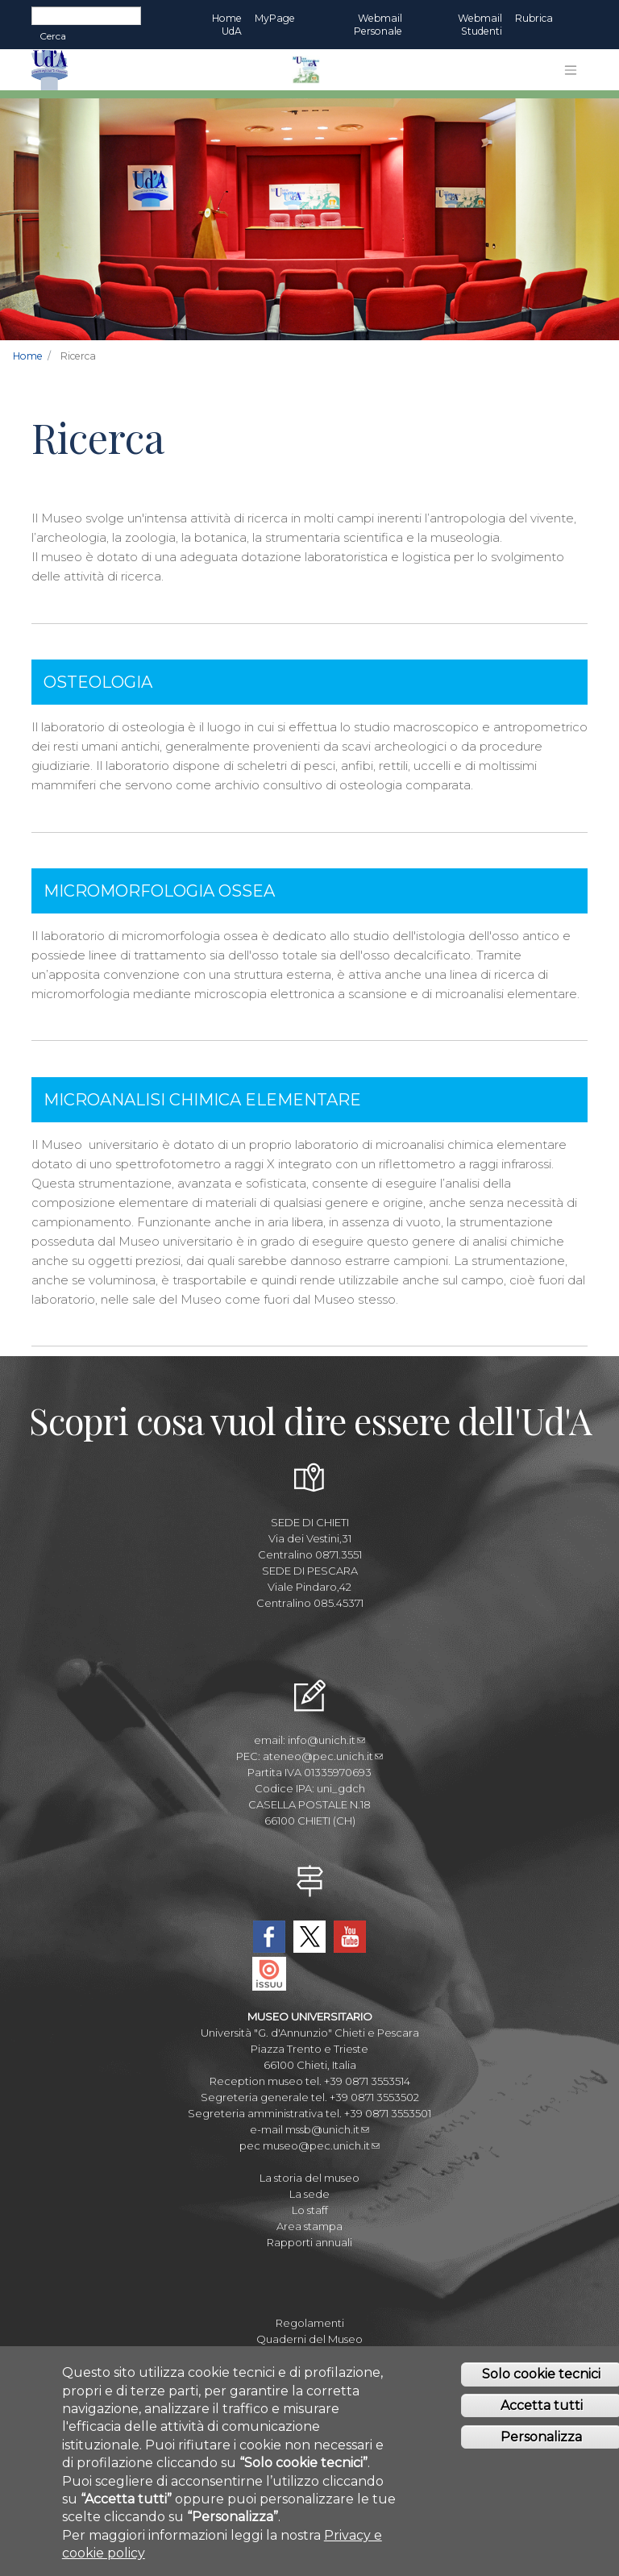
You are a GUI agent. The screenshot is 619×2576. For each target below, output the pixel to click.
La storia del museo (309, 2177)
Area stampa (309, 2226)
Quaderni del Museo (309, 2339)
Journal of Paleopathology (310, 2355)
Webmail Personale (378, 24)
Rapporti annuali (309, 2242)
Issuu (269, 1973)
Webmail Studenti (480, 24)
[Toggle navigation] (571, 70)
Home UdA (227, 24)
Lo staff (310, 2210)
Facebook (269, 1936)
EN (573, 18)
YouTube (350, 1936)
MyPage (275, 18)
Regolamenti (310, 2322)
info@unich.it (326, 1739)
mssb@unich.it (327, 2129)
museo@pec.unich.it (321, 2145)
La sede (309, 2193)
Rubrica (534, 18)
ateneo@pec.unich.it (323, 1756)
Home (28, 356)
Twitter (309, 1936)
